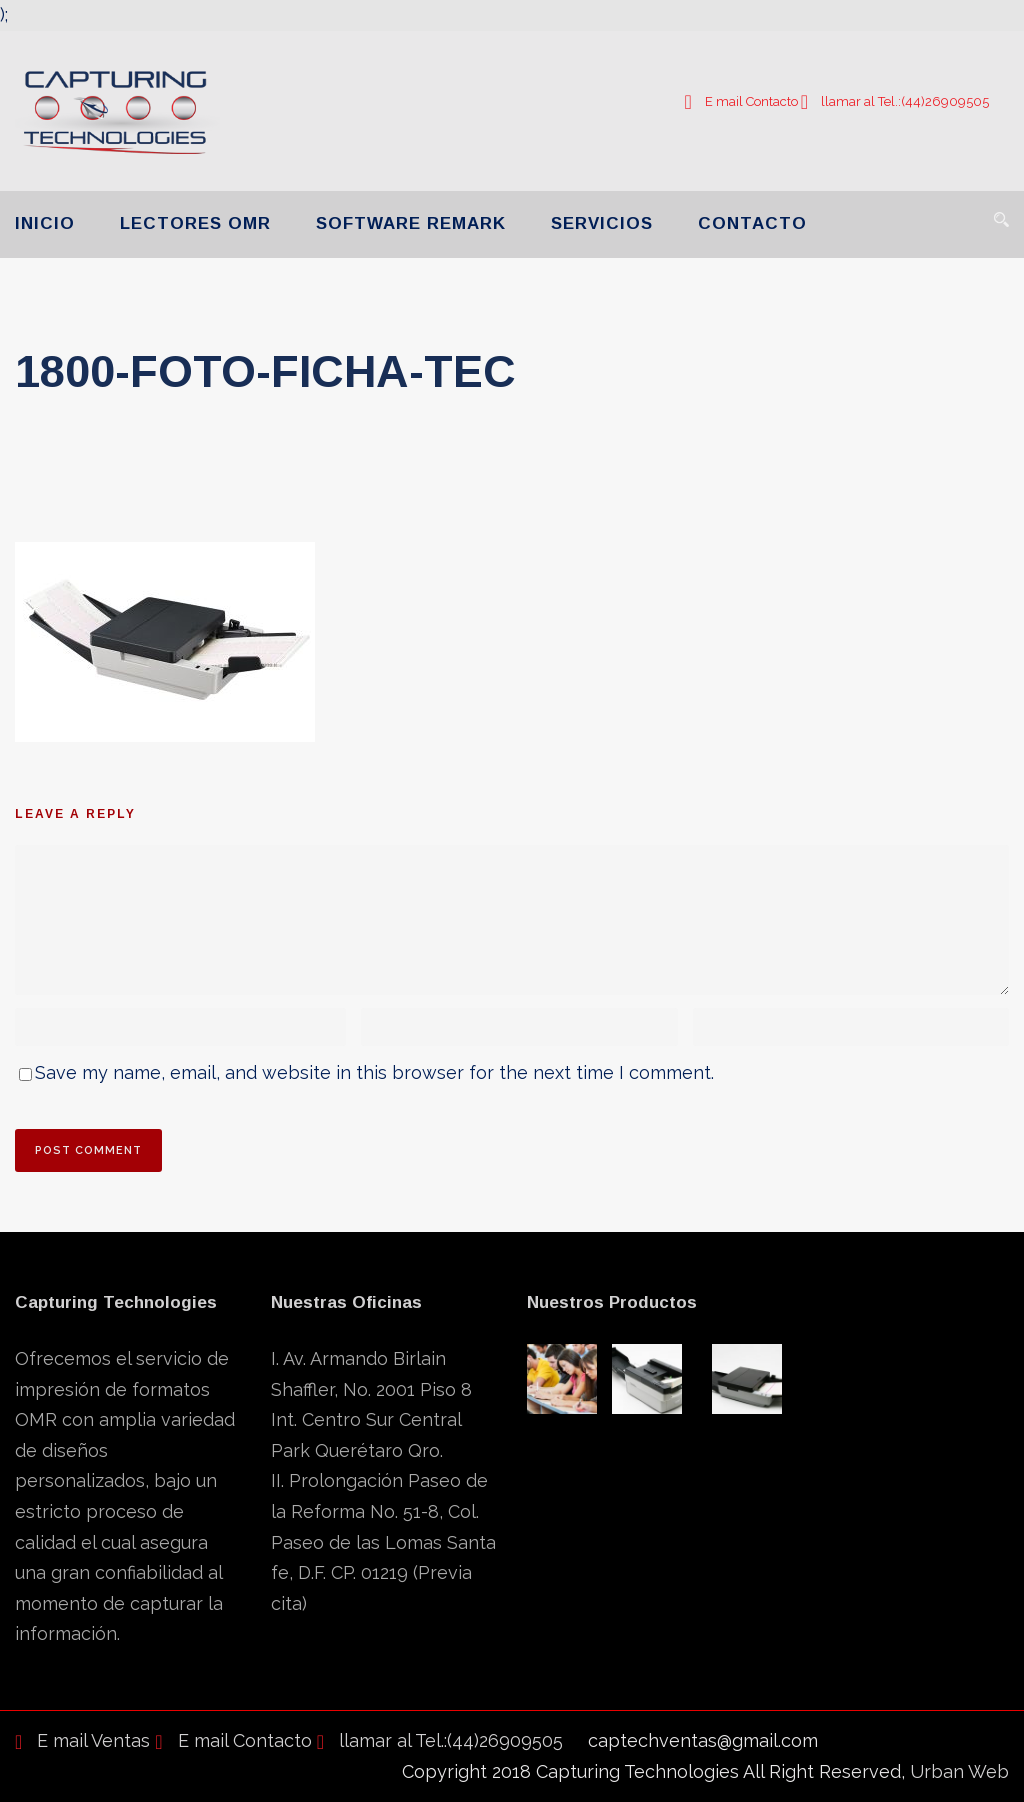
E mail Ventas (82, 1740)
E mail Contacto (740, 101)
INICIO (45, 223)
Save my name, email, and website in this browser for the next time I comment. (374, 1072)
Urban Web (959, 1771)
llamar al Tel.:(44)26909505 (895, 101)
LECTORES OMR (195, 223)
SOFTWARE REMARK (411, 223)
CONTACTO (752, 223)
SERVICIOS (602, 223)
